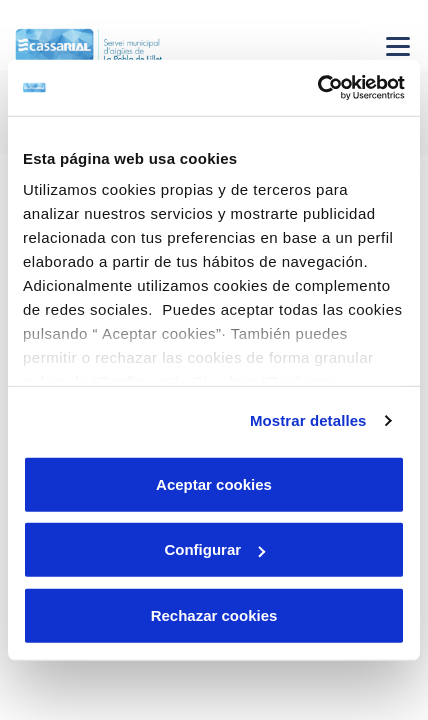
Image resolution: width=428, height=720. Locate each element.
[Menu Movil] (398, 46)
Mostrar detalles (308, 420)
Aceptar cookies (214, 483)
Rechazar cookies (214, 614)
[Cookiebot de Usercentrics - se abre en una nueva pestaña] (317, 88)
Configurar (214, 549)
